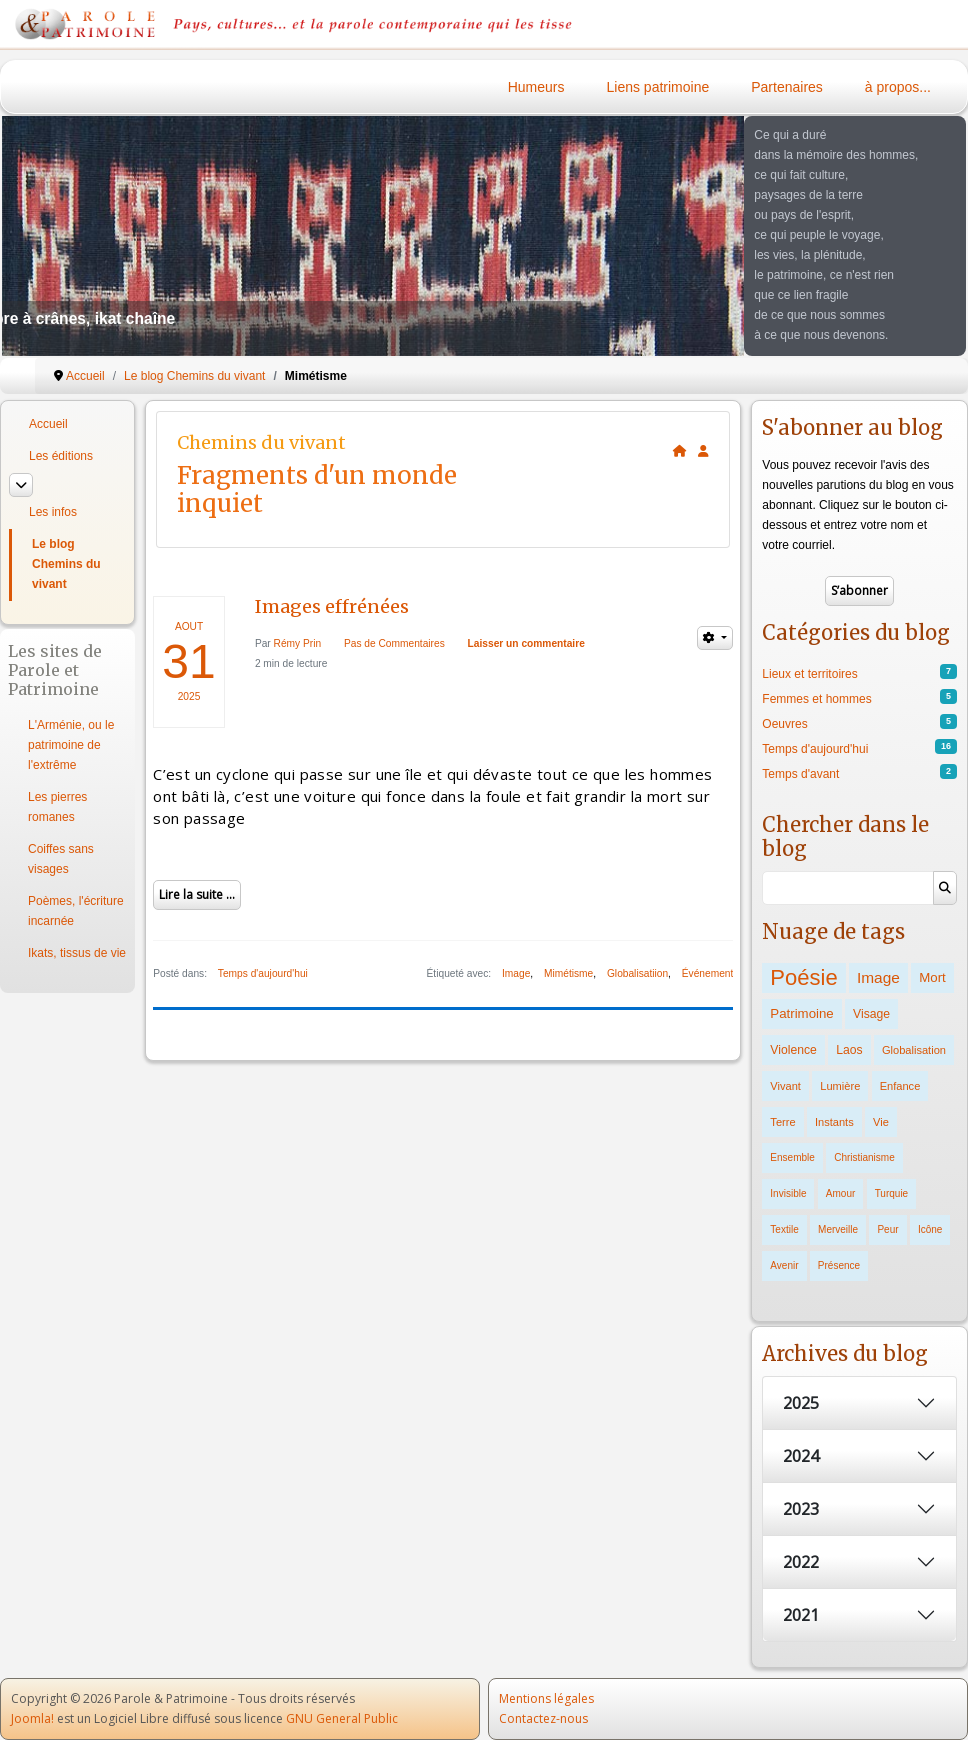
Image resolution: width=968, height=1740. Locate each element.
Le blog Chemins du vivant (66, 564)
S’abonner (859, 590)
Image (516, 973)
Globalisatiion (637, 973)
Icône (930, 1229)
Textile (784, 1229)
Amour (840, 1193)
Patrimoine (801, 1013)
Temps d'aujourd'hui (263, 973)
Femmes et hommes (816, 699)
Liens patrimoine (658, 87)
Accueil (48, 424)
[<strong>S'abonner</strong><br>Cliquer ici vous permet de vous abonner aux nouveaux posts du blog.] (703, 451)
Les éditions (61, 456)
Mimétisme (568, 973)
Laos (849, 1050)
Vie (881, 1122)
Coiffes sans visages (61, 859)
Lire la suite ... (197, 894)
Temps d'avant (800, 774)
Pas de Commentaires (394, 643)
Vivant (785, 1086)
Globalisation (914, 1050)
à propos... (898, 87)
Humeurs (536, 87)
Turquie (892, 1193)
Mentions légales (546, 1698)
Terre (782, 1122)
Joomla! (32, 1718)
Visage (871, 1014)
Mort (932, 977)
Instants (834, 1122)
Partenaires (787, 87)
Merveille (838, 1229)
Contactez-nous (543, 1718)
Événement (708, 973)
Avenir (784, 1265)
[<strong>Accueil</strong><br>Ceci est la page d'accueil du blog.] (680, 451)
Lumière (840, 1086)
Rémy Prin (298, 643)
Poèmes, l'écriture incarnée (76, 911)
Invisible (788, 1193)
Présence (839, 1265)
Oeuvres (784, 724)
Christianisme (864, 1157)
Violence (793, 1050)
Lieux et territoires (809, 674)
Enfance (900, 1086)
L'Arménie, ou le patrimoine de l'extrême (71, 745)
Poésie (803, 977)
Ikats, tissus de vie (77, 953)
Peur (887, 1229)
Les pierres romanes (57, 807)
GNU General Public (342, 1718)
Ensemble (792, 1157)
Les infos (53, 512)
